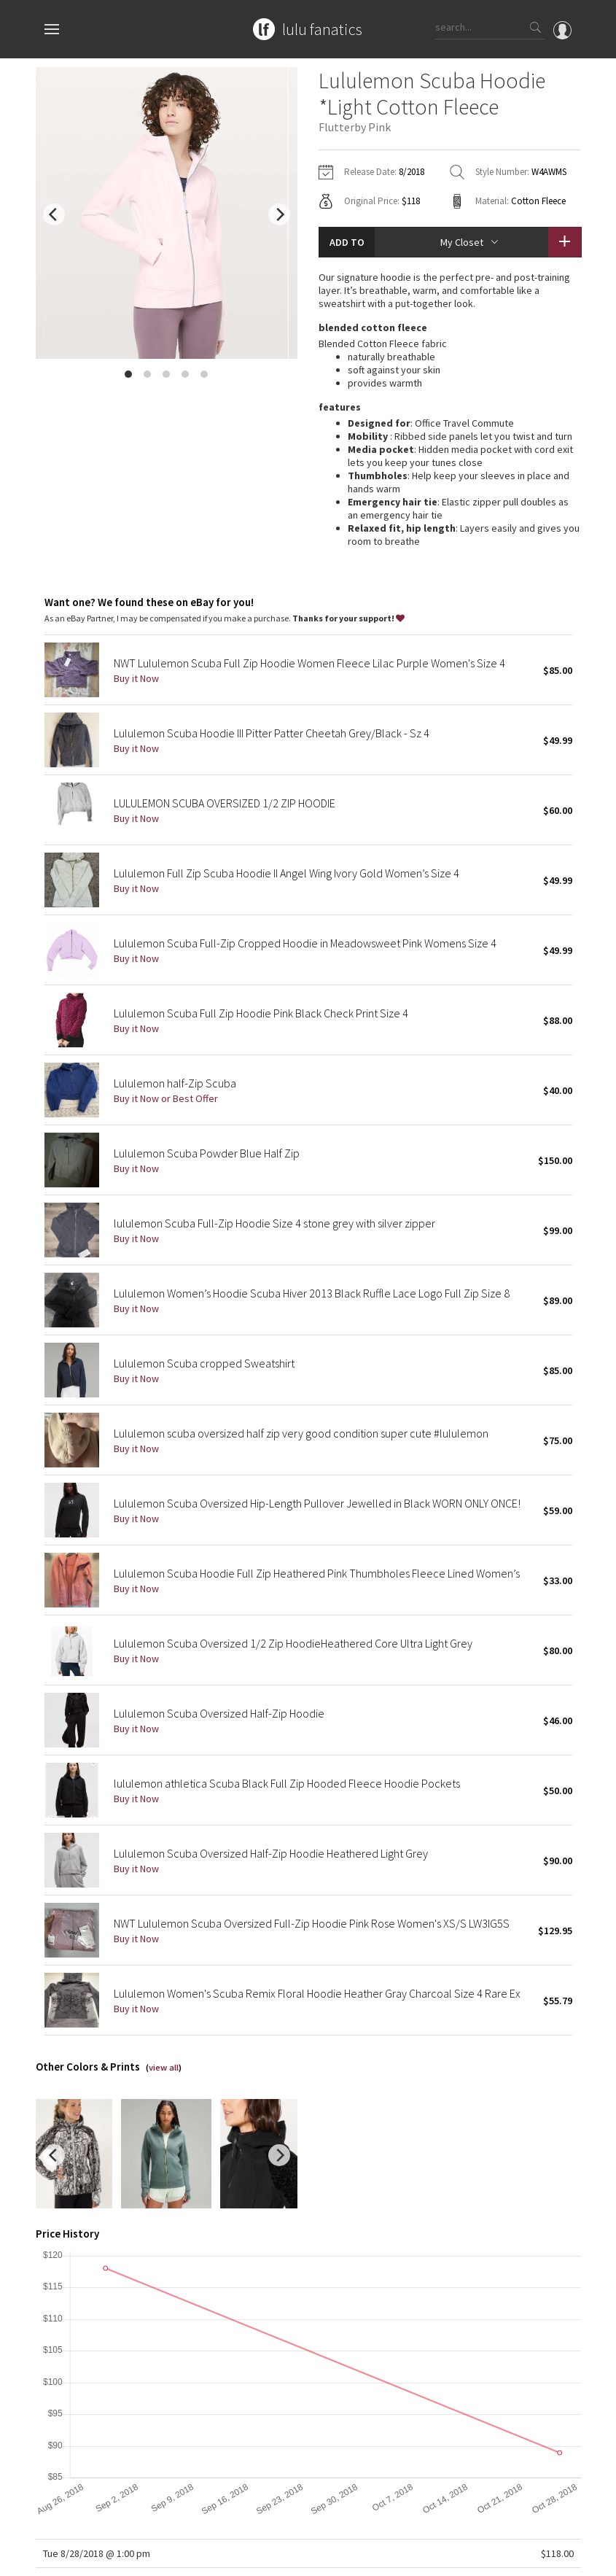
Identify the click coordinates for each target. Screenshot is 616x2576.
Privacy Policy (165, 2557)
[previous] (54, 214)
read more (449, 459)
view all (164, 1965)
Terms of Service (235, 2557)
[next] (279, 214)
